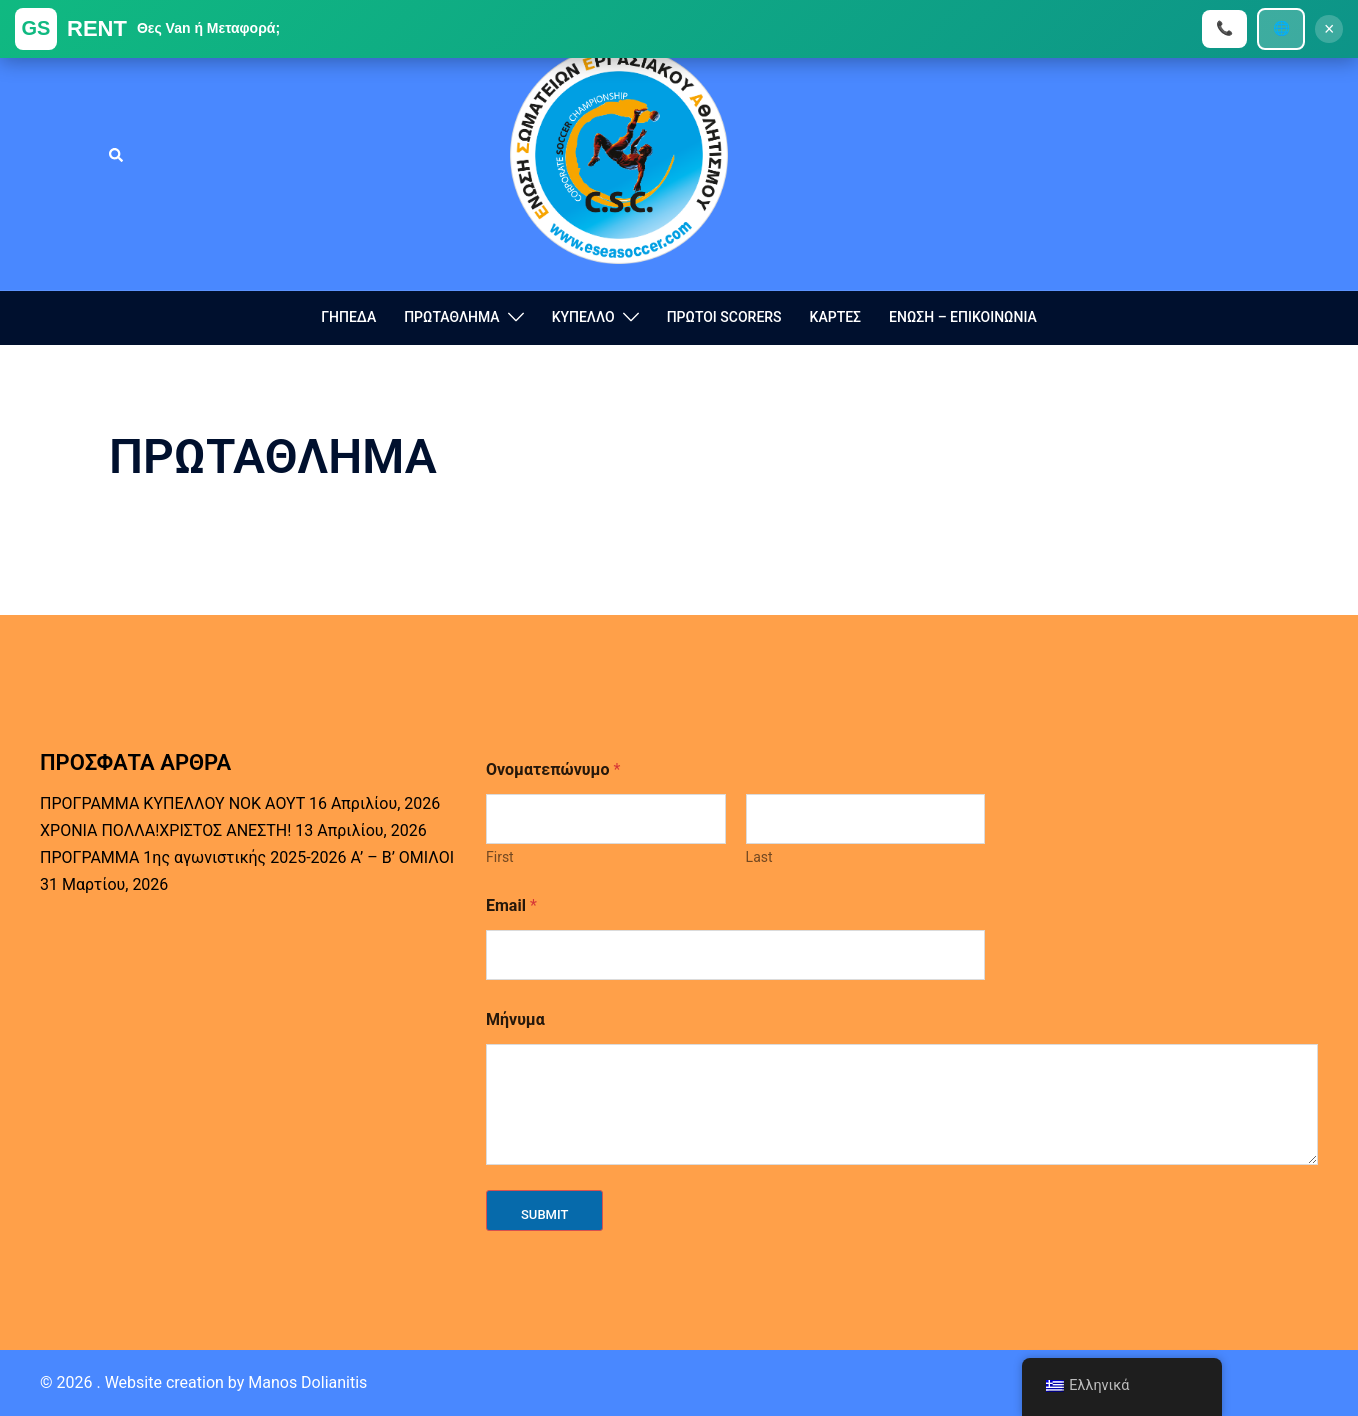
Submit (544, 1214)
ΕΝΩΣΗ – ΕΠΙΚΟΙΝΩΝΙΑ (963, 317)
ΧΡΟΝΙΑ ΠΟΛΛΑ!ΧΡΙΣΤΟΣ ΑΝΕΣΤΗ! (165, 830)
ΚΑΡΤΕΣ (835, 317)
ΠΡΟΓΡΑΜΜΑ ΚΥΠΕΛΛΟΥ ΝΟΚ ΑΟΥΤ (172, 803)
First (500, 857)
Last (759, 857)
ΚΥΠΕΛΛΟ (583, 317)
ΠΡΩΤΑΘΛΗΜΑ (451, 317)
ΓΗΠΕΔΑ (348, 317)
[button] (117, 155)
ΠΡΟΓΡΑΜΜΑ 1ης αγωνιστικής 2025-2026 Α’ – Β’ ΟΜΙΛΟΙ (247, 857)
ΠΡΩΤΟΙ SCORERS (724, 317)
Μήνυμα (515, 1019)
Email (511, 905)
